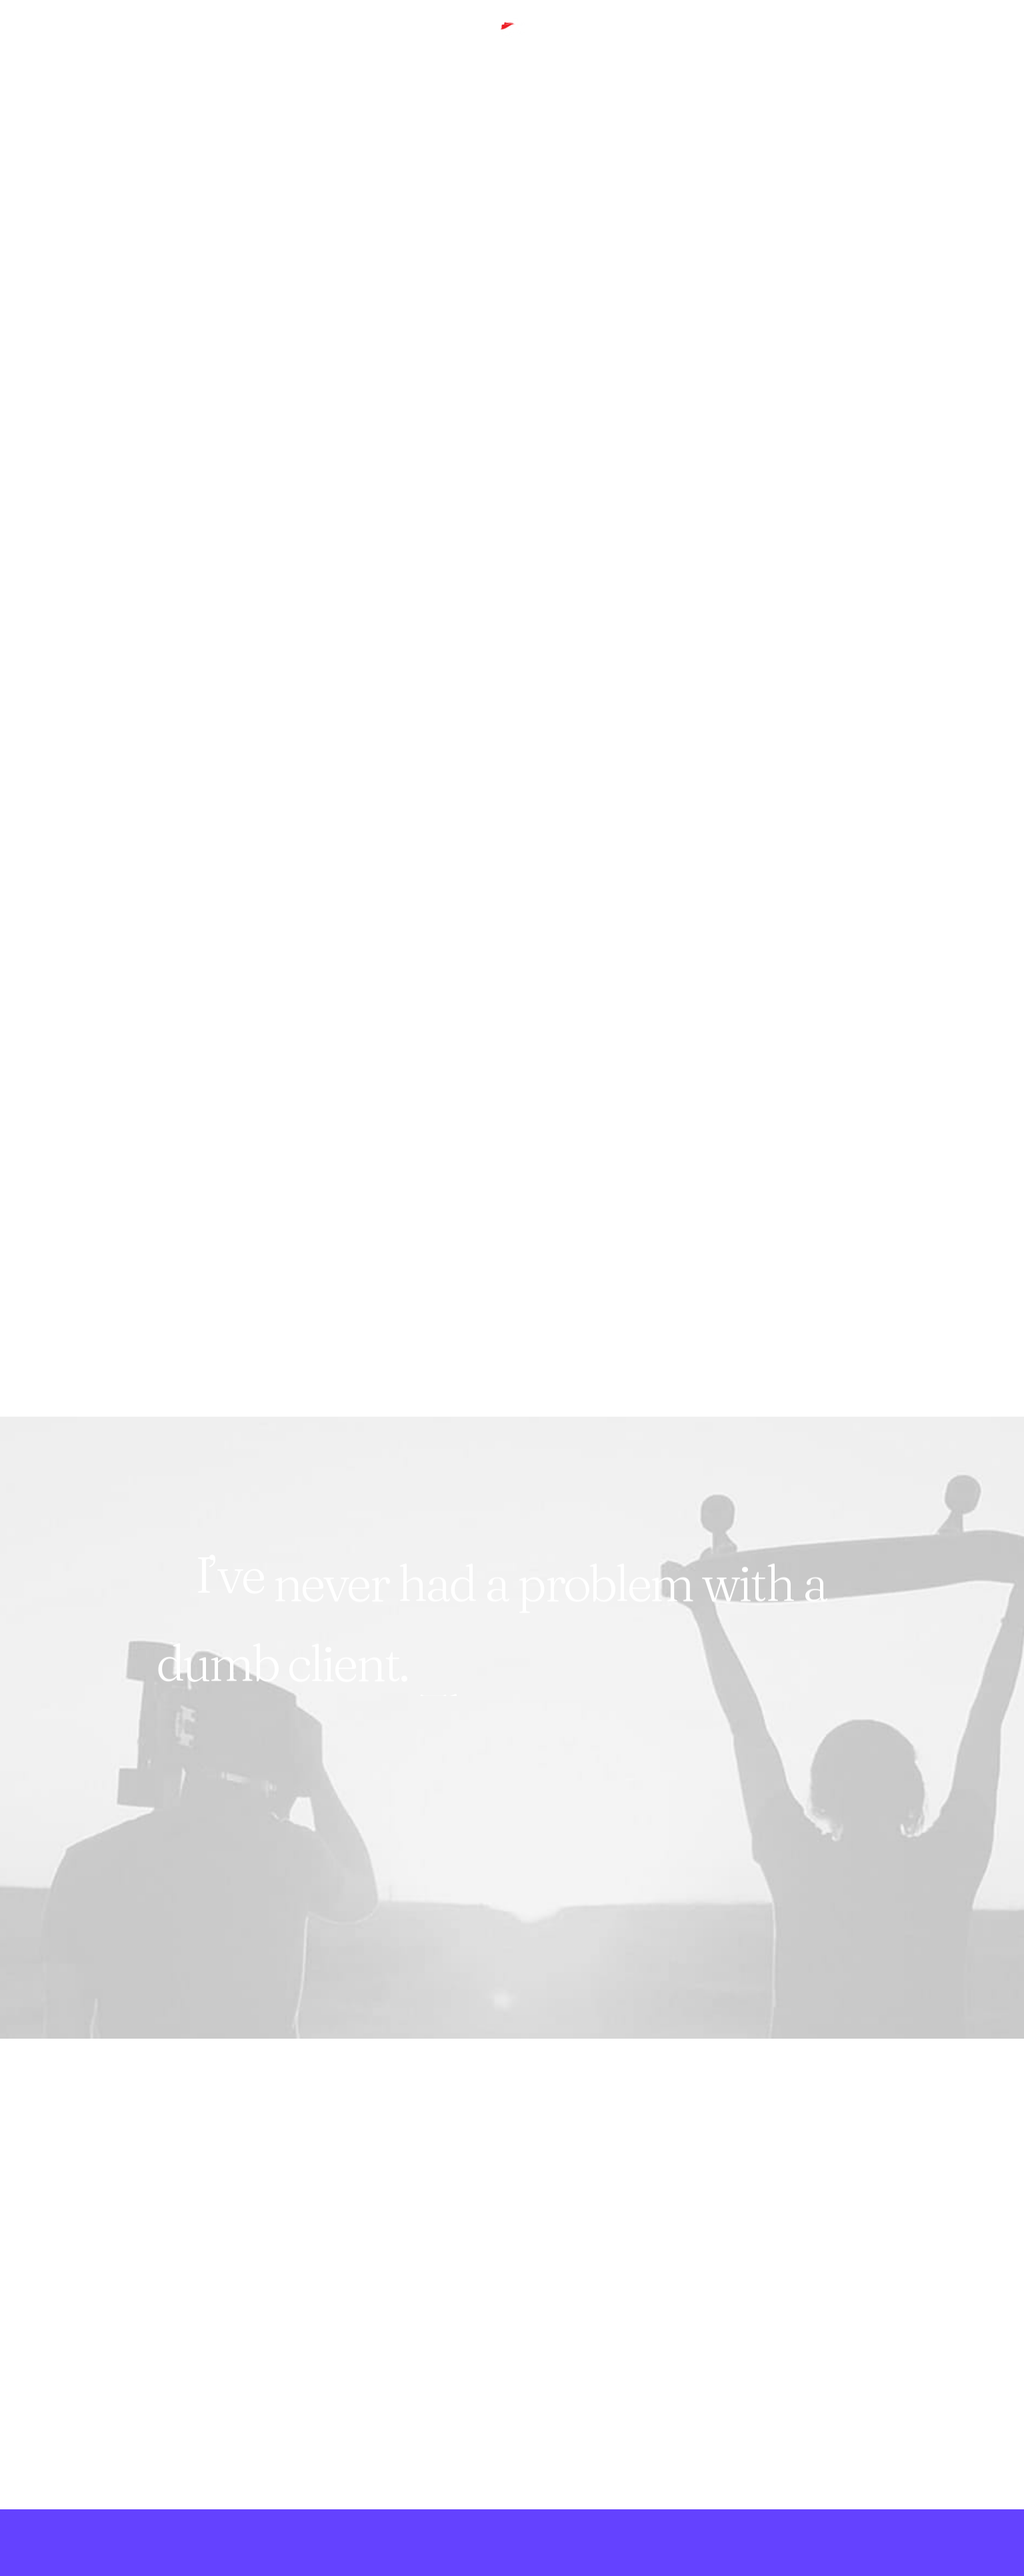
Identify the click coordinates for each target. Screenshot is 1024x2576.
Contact (394, 44)
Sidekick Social (215, 44)
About (288, 44)
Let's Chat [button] (194, 2404)
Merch (338, 44)
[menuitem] (54, 44)
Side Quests (126, 44)
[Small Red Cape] (512, 44)
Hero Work (50, 44)
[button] (972, 44)
